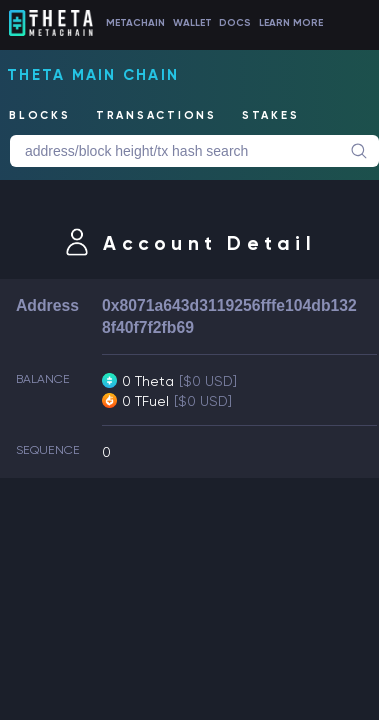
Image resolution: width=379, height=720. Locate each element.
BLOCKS (40, 115)
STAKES (271, 115)
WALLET (192, 23)
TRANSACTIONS (156, 115)
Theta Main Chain (93, 75)
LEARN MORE (291, 23)
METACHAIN (135, 23)
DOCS (235, 23)
